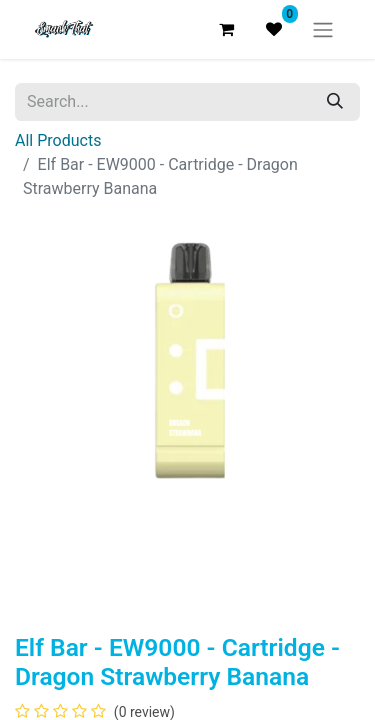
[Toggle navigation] (323, 29)
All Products (58, 140)
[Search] (335, 102)
